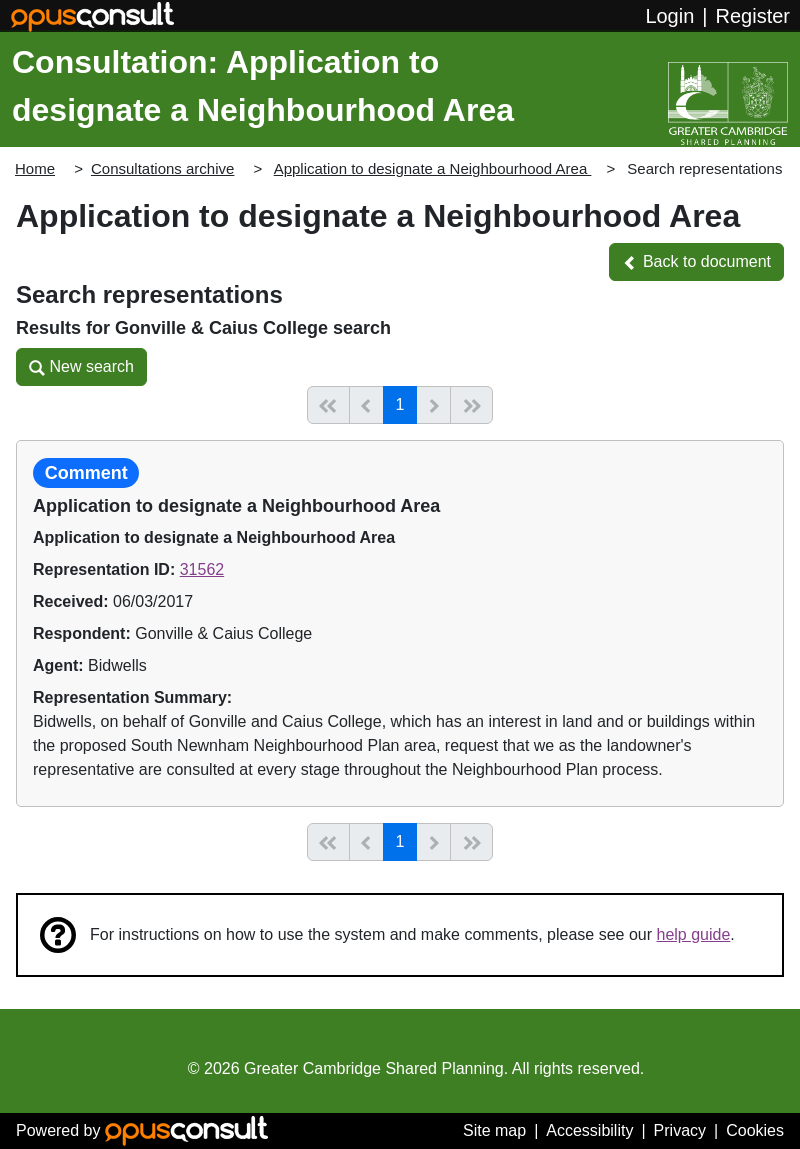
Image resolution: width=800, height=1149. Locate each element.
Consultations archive (162, 168)
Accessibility (589, 1130)
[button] (696, 262)
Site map (494, 1130)
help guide (694, 934)
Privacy (680, 1130)
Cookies (755, 1130)
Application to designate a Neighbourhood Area (433, 168)
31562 (202, 569)
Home (35, 168)
